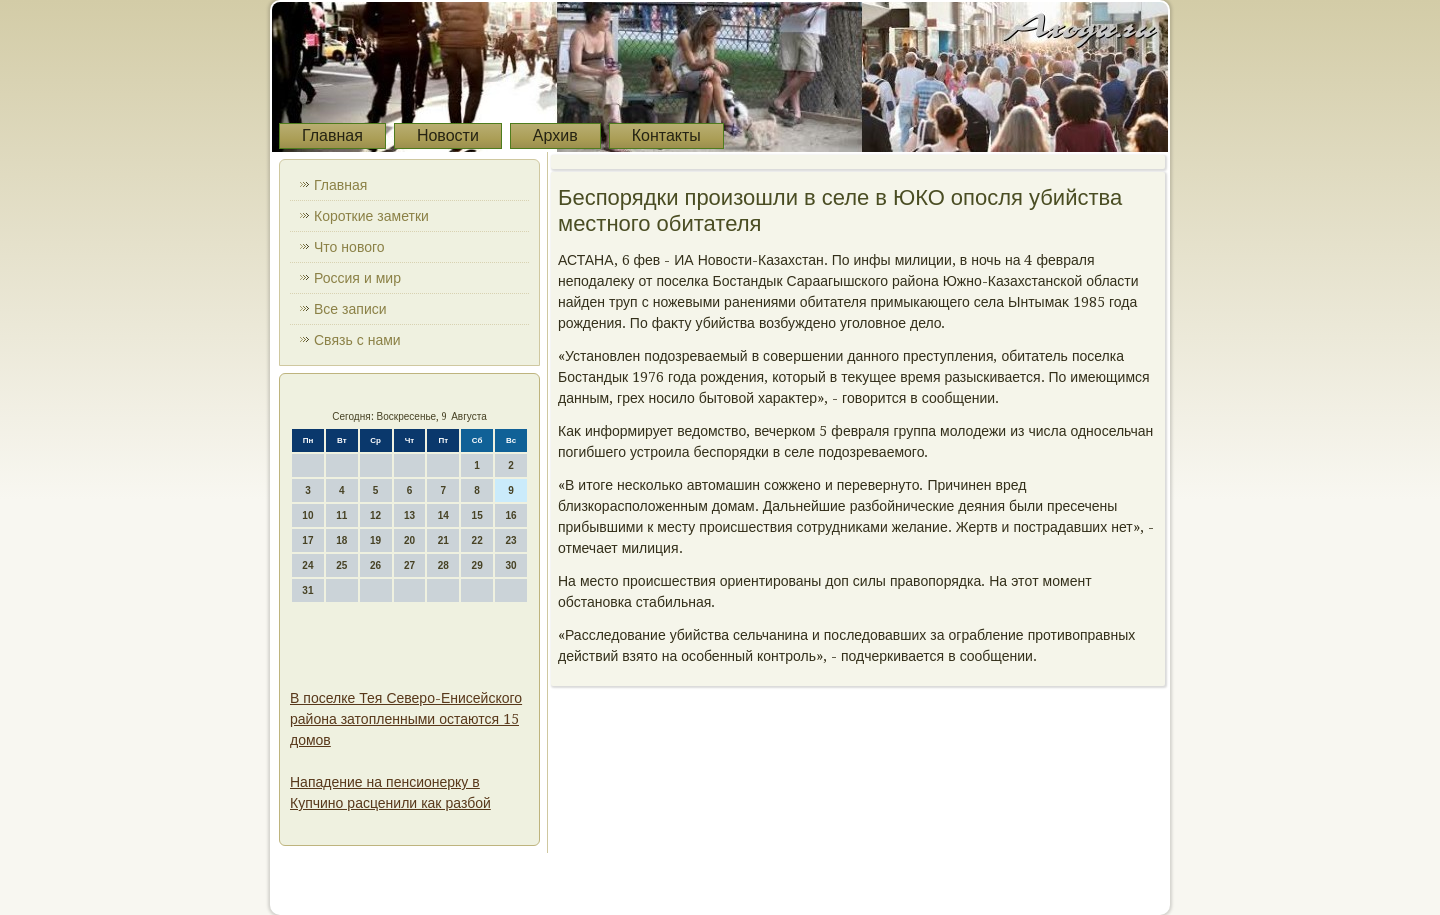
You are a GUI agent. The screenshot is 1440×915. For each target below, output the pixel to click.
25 (341, 565)
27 (409, 565)
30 (510, 565)
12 (375, 515)
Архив (555, 135)
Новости (448, 135)
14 (443, 515)
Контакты (666, 135)
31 (307, 590)
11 (341, 515)
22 (477, 540)
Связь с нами (357, 340)
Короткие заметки (371, 216)
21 (443, 540)
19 (375, 540)
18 (341, 540)
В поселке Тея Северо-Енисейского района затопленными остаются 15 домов (406, 719)
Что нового (349, 247)
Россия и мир (357, 278)
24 (307, 565)
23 (510, 540)
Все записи (350, 309)
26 (375, 565)
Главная (332, 135)
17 (307, 540)
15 (477, 515)
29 (477, 565)
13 (409, 515)
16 (510, 515)
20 (409, 540)
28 (443, 565)
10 (307, 515)
